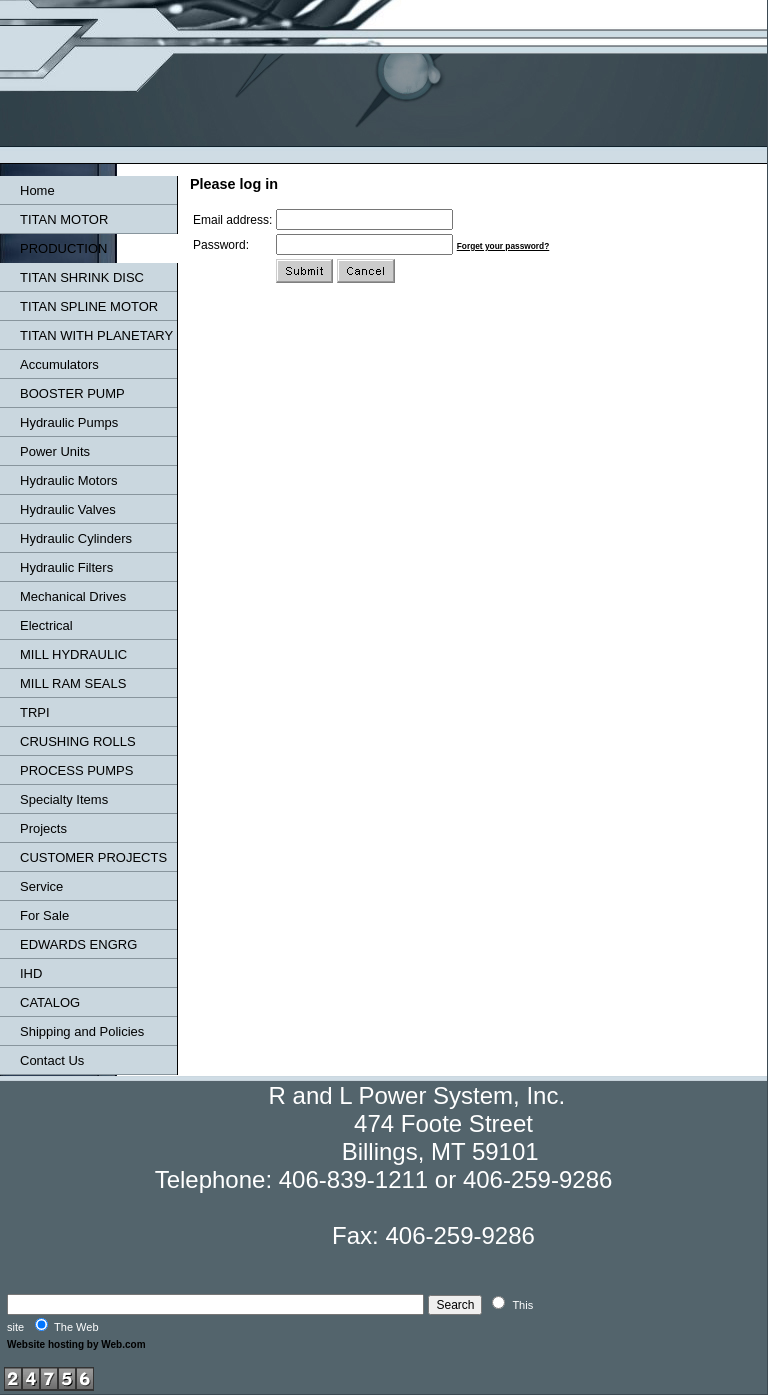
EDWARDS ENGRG (78, 944)
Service (41, 886)
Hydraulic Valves (68, 509)
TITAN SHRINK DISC (82, 277)
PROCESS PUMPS (76, 770)
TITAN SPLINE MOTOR (89, 306)
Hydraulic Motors (69, 480)
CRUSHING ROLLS (78, 741)
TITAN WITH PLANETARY (96, 335)
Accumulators (59, 364)
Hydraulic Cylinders (76, 538)
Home (37, 190)
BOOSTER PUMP (72, 393)
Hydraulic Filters (66, 567)
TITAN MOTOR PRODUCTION (64, 234)
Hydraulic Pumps (69, 422)
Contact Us (52, 1060)
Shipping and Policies (82, 1031)
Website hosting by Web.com (76, 1344)
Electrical (46, 625)
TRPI (35, 712)
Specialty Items (64, 799)
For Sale (44, 915)
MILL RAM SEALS (73, 683)
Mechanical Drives (73, 596)
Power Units (55, 451)
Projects (43, 828)
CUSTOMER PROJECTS (93, 857)
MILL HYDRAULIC (73, 654)
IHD (31, 973)
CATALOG (50, 1002)
